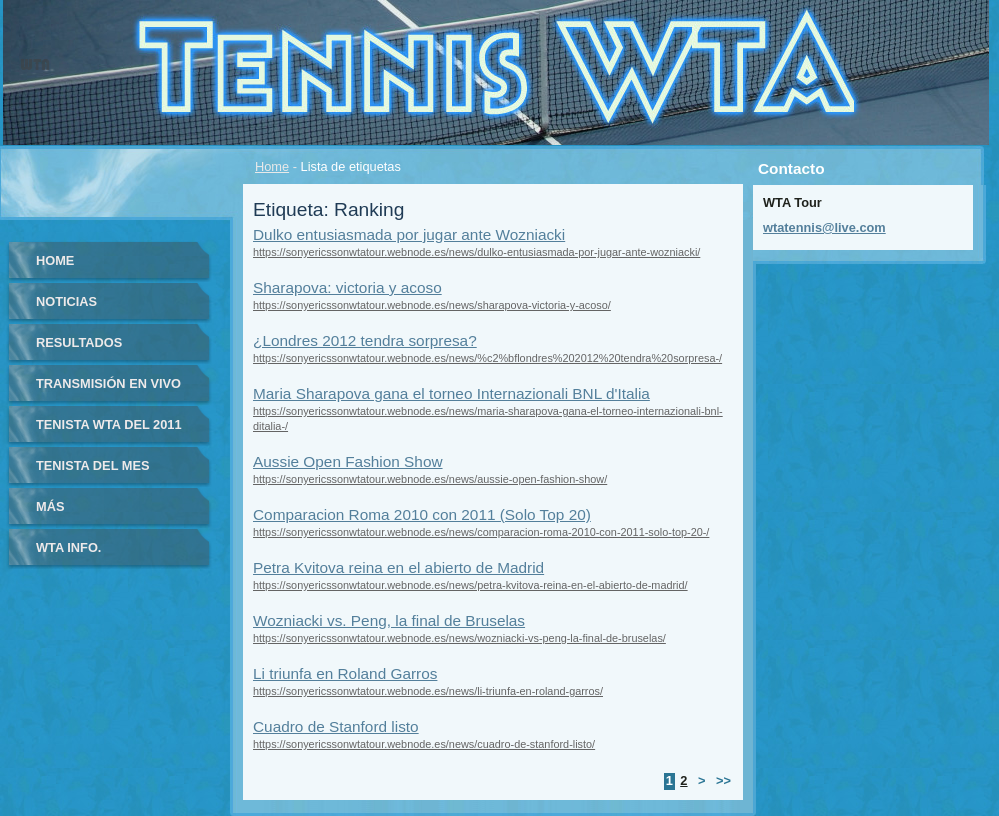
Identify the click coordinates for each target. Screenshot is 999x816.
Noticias (66, 301)
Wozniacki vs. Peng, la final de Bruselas (389, 620)
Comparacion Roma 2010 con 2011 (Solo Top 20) (422, 514)
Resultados (79, 342)
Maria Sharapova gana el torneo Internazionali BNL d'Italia (451, 393)
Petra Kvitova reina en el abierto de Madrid (398, 567)
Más (50, 506)
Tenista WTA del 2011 (109, 424)
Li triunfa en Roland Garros (345, 673)
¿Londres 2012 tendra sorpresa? (365, 340)
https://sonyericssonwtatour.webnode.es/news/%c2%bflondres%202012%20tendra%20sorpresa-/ (487, 358)
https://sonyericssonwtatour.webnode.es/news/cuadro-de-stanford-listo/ (424, 744)
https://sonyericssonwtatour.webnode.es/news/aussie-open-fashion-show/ (430, 479)
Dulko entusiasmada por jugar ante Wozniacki (409, 234)
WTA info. (68, 547)
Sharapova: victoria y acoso (347, 287)
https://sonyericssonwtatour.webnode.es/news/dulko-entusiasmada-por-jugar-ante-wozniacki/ (476, 252)
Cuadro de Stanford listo (336, 726)
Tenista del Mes (93, 465)
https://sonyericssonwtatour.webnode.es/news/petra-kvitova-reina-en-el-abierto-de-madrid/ (470, 585)
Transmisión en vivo (108, 383)
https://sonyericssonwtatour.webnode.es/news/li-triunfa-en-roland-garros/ (428, 691)
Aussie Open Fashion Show (348, 461)
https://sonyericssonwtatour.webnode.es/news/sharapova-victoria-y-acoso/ (432, 305)
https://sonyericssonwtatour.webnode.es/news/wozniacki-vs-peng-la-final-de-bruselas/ (459, 638)
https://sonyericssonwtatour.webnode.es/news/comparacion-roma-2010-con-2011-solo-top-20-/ (481, 532)
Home (272, 166)
